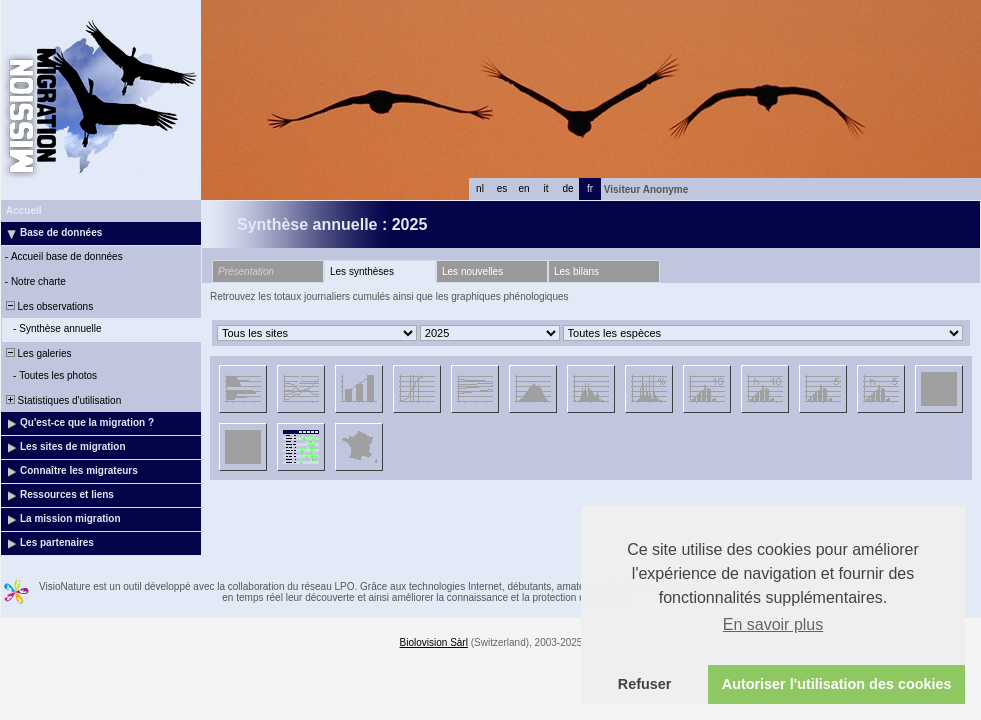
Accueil (24, 210)
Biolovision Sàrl (434, 642)
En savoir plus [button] (773, 624)
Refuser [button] (645, 684)
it (546, 188)
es (502, 188)
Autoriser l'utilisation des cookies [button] (837, 684)
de (567, 188)
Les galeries (37, 353)
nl (480, 188)
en (523, 188)
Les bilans (576, 271)
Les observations (48, 306)
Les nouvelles (472, 271)
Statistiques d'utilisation (62, 400)
